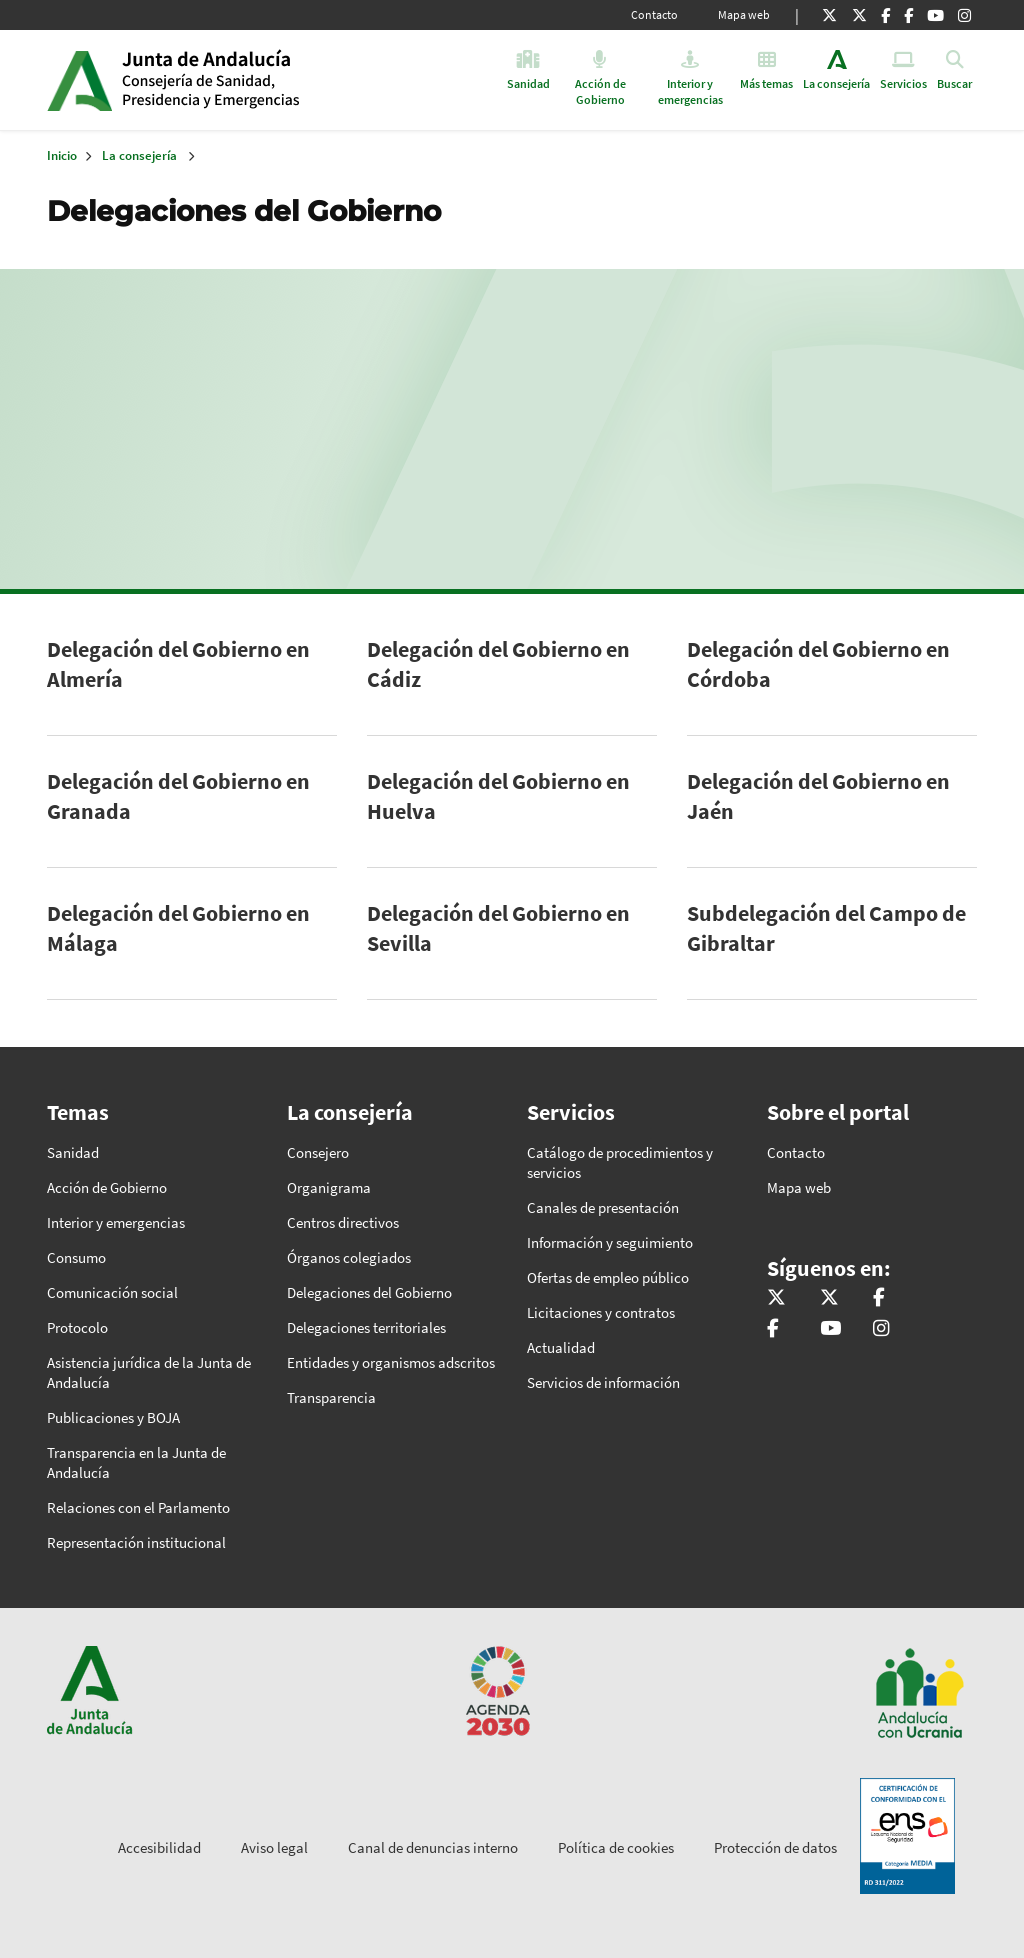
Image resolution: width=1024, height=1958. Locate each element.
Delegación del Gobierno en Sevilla (498, 928)
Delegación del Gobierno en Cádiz (498, 664)
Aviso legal (274, 1847)
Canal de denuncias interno (433, 1847)
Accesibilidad (159, 1847)
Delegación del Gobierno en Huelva (498, 796)
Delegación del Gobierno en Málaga (178, 928)
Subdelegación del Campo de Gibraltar (826, 928)
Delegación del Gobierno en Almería (178, 664)
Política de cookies (616, 1847)
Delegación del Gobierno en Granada (178, 796)
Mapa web (744, 14)
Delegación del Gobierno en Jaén (818, 796)
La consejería (139, 155)
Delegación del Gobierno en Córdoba (818, 664)
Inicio (275, 80)
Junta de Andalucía (79, 80)
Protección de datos (775, 1847)
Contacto (654, 14)
